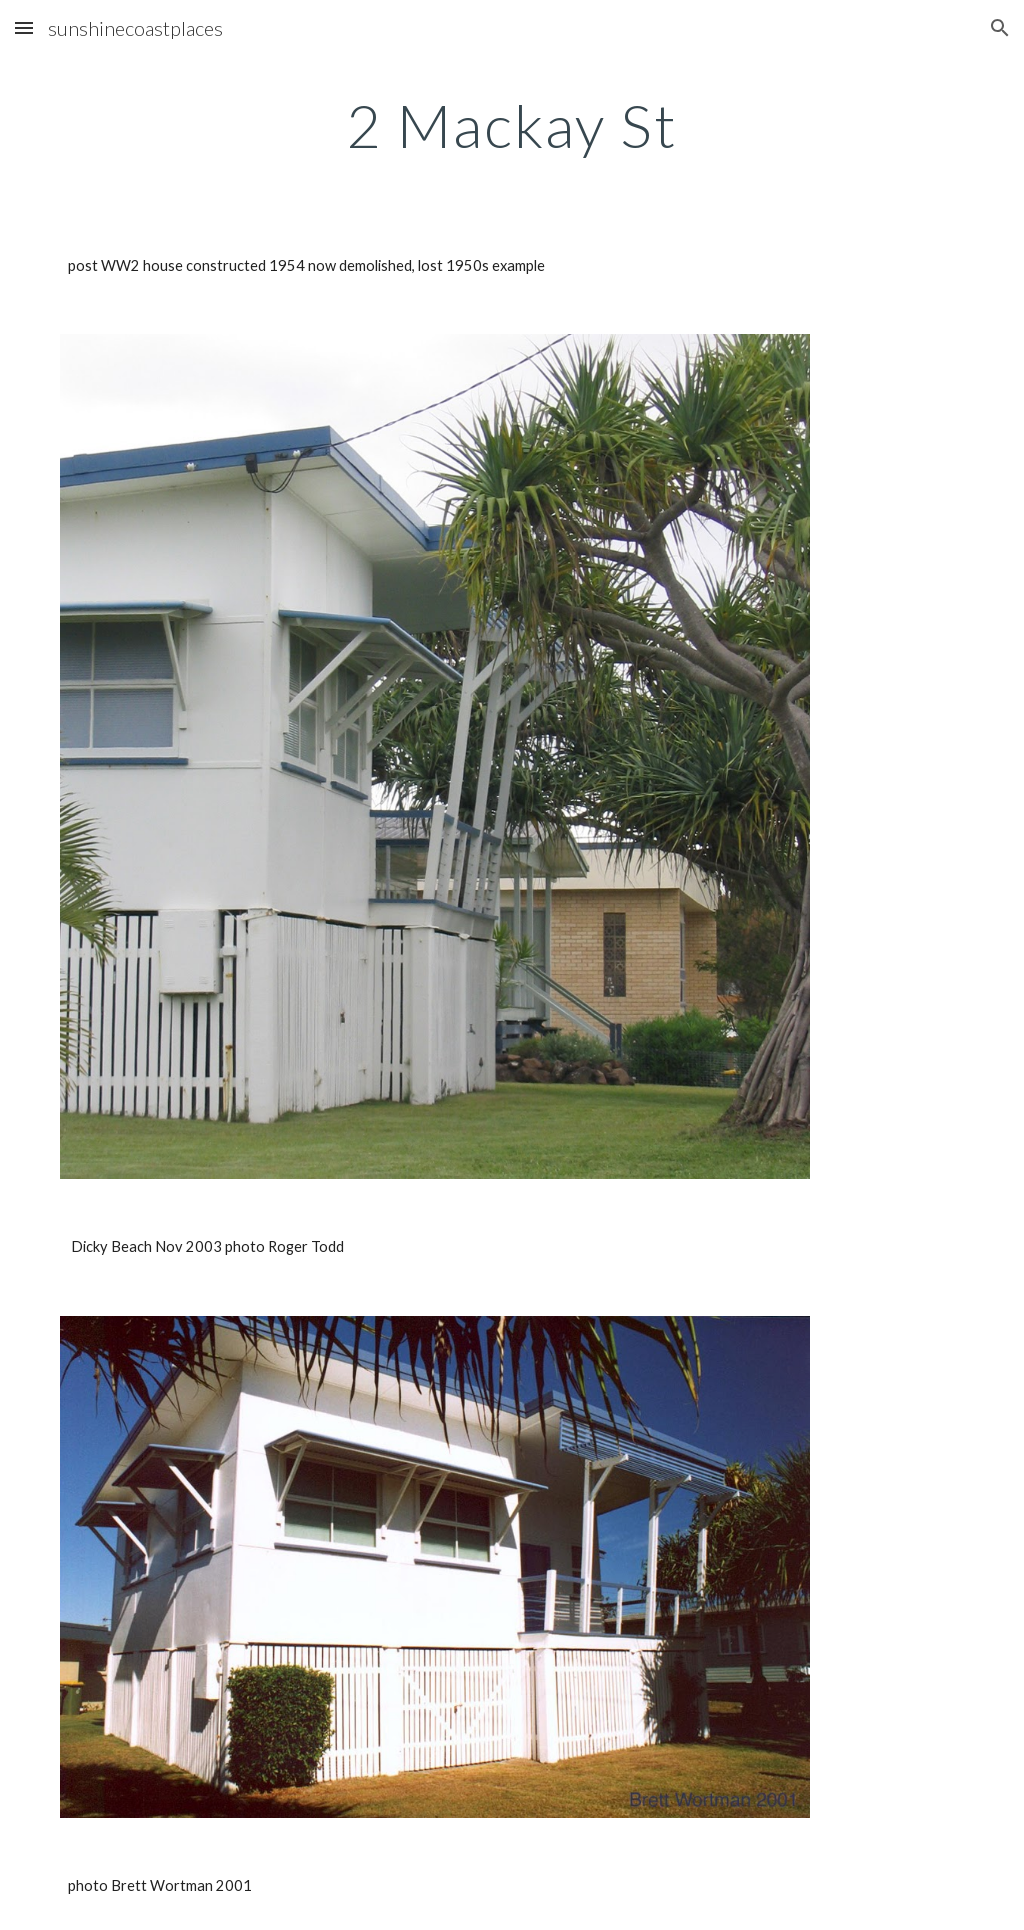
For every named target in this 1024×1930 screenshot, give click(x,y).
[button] (24, 27)
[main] (512, 125)
